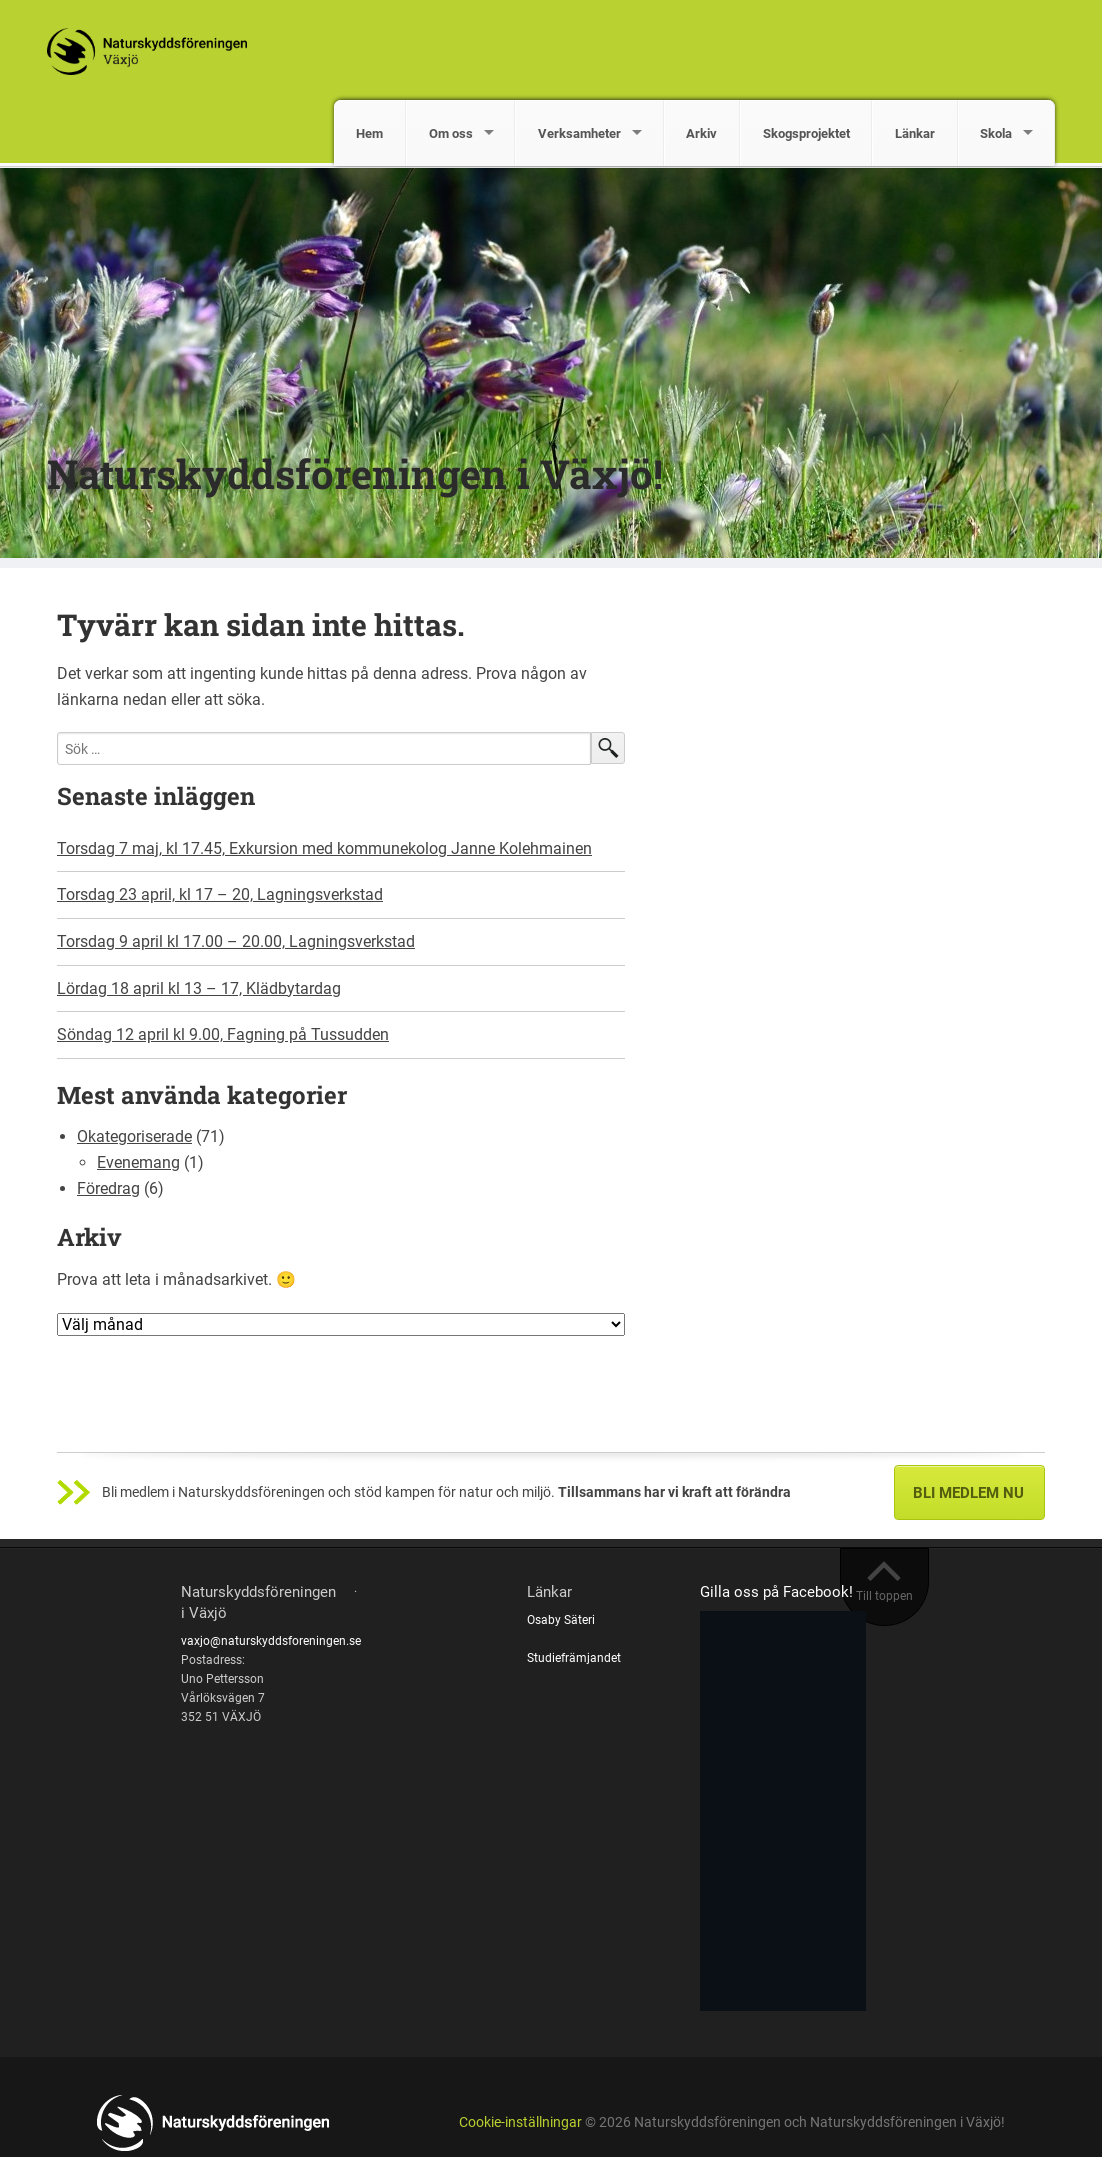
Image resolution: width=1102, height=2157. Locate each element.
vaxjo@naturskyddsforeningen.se (271, 1641)
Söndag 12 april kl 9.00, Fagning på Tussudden (223, 1034)
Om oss (451, 133)
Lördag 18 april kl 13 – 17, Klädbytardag (199, 988)
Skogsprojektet (806, 133)
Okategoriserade (134, 1136)
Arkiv (701, 133)
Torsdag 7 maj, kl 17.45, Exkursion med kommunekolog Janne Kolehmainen (324, 848)
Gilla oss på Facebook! (776, 1592)
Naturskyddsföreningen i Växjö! (355, 473)
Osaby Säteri (561, 1620)
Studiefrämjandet (574, 1658)
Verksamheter (579, 133)
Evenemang (138, 1162)
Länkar (915, 133)
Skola (996, 133)
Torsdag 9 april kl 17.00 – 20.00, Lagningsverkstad (236, 941)
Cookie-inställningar (520, 2122)
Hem (369, 133)
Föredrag (108, 1188)
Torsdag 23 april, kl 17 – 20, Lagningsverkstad (220, 894)
